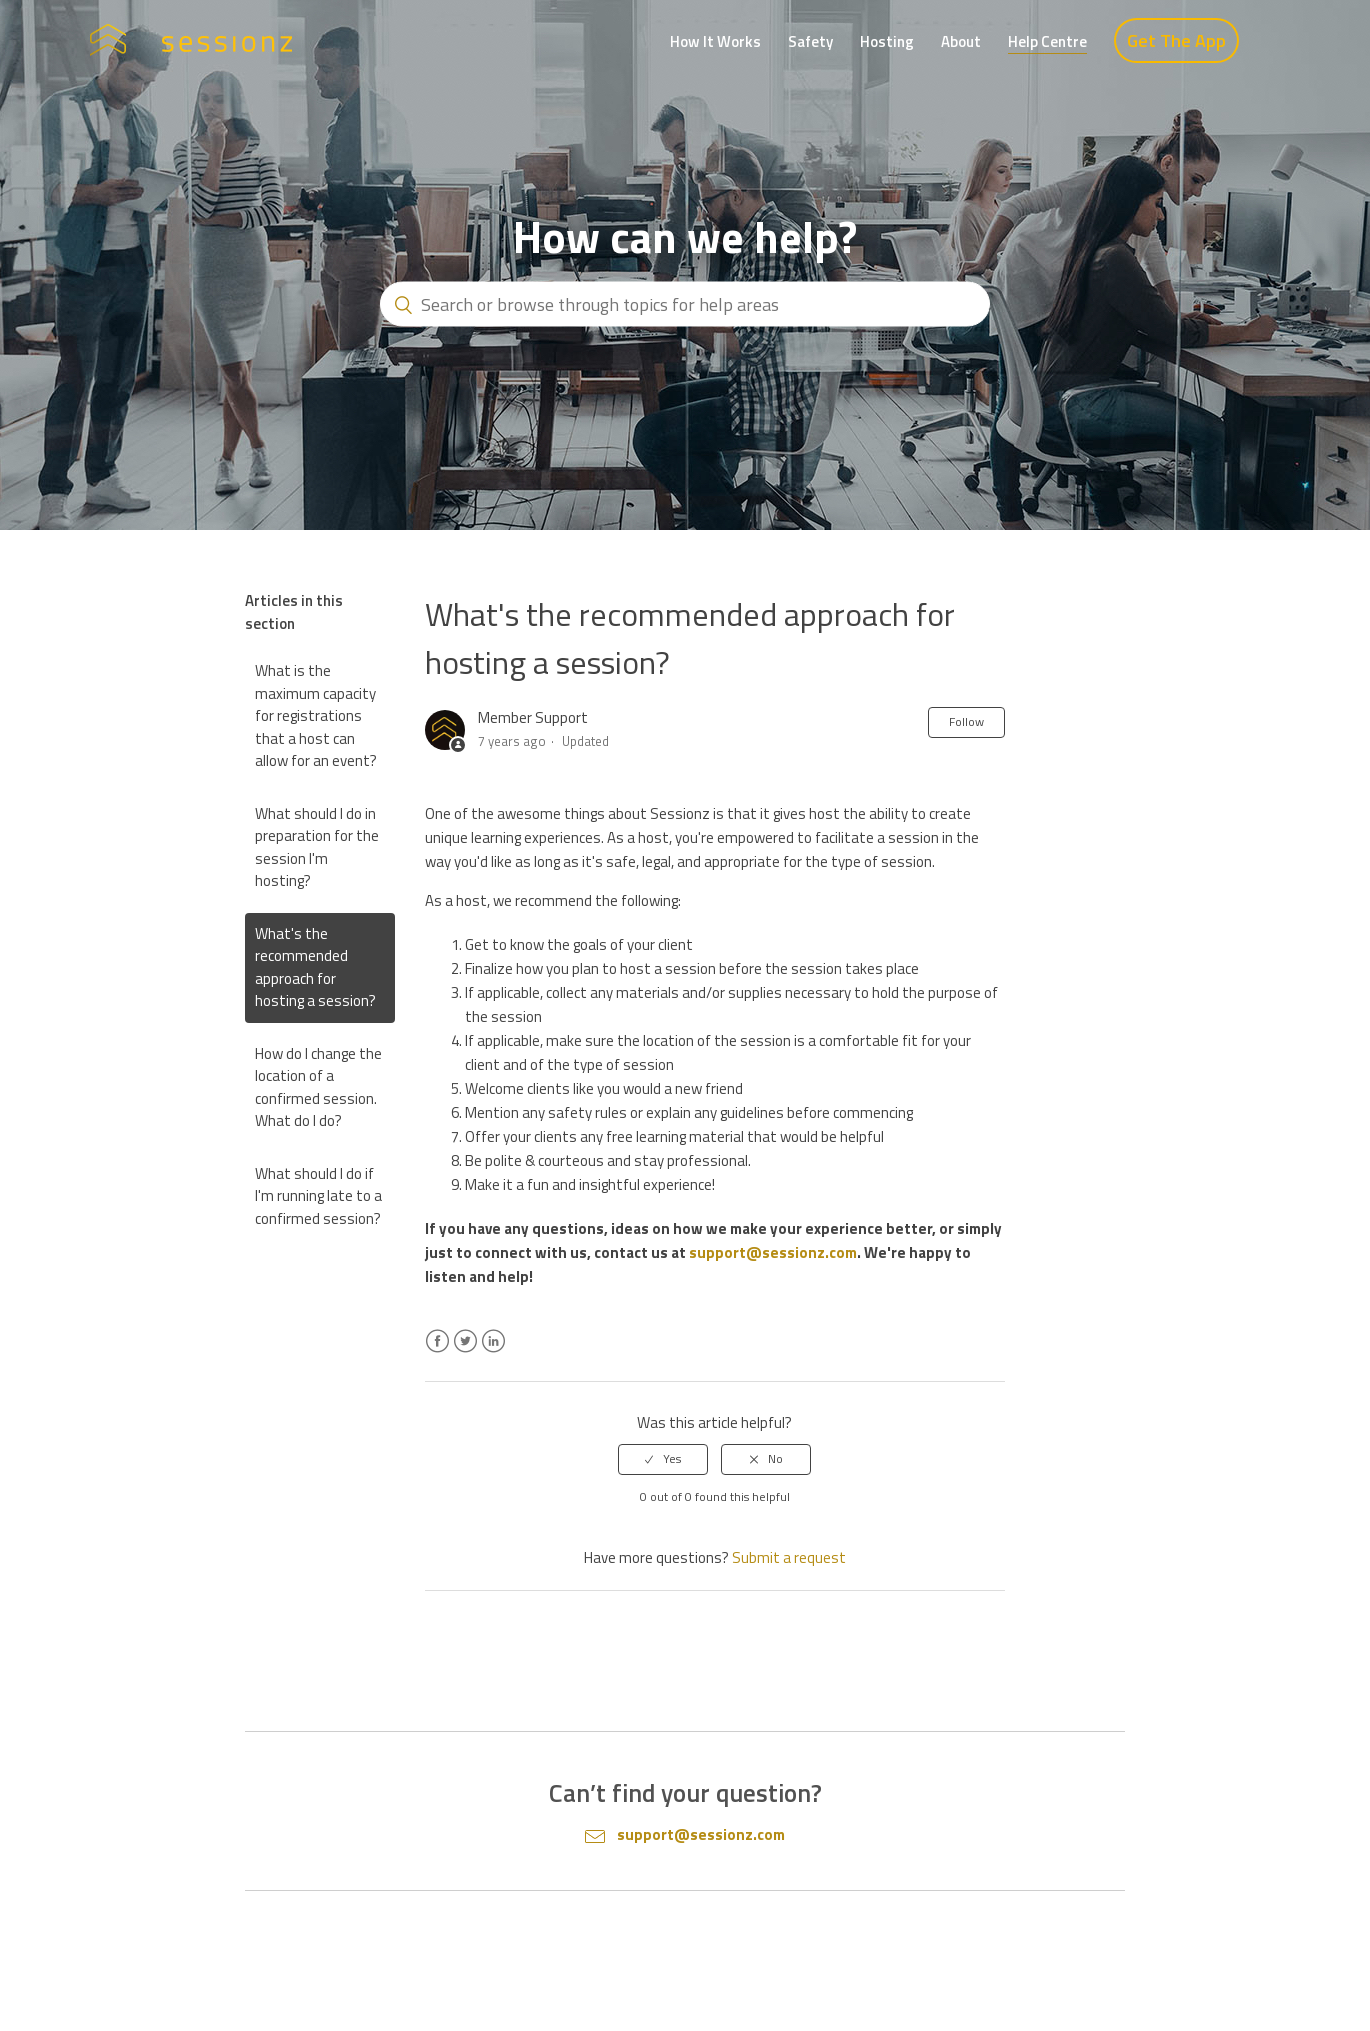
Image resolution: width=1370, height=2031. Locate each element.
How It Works (715, 42)
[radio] (663, 1459)
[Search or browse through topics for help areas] (685, 304)
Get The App (1176, 40)
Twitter (465, 1353)
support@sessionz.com (773, 1252)
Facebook (437, 1353)
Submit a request (789, 1557)
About (961, 42)
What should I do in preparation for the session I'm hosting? (317, 847)
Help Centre (1047, 42)
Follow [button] (966, 721)
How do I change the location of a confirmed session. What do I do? (318, 1087)
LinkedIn (493, 1353)
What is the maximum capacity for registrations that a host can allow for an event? (316, 715)
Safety (810, 42)
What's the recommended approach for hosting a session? (315, 967)
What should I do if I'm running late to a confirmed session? (318, 1196)
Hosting (887, 42)
